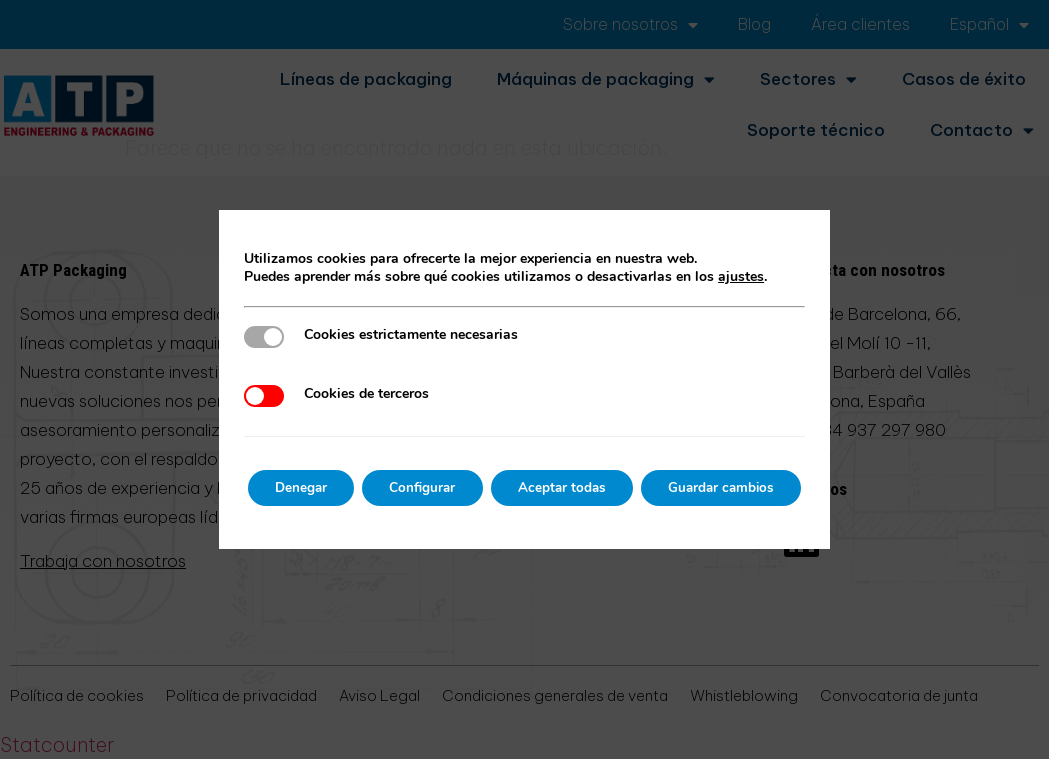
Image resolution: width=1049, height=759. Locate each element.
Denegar (289, 487)
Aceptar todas (565, 487)
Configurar (418, 487)
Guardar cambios (733, 487)
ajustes (725, 277)
